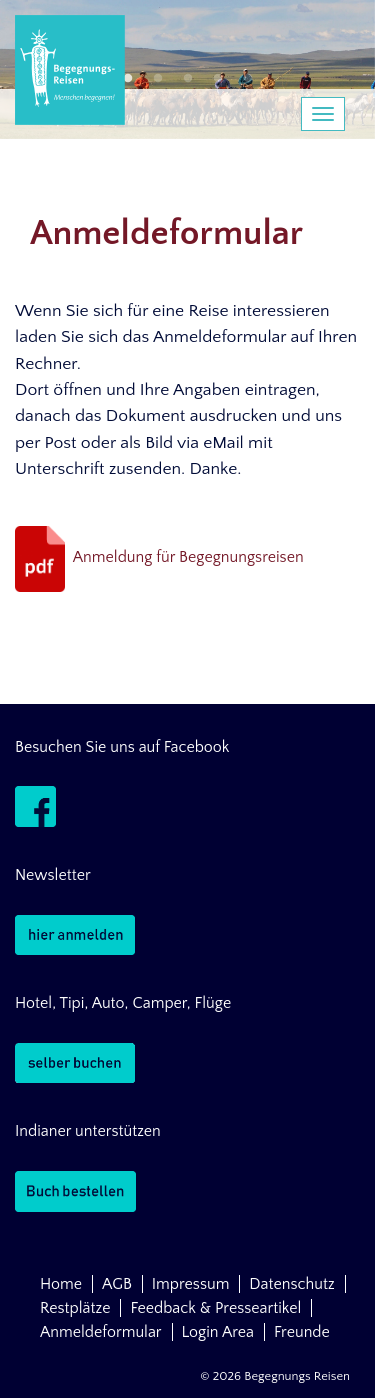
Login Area (218, 1332)
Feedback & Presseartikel (215, 1308)
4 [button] (218, 79)
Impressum (191, 1284)
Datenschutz (291, 1284)
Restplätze (75, 1308)
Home (61, 1284)
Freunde (302, 1332)
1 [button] (128, 79)
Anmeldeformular (101, 1332)
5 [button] (248, 79)
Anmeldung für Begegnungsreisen (188, 558)
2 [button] (158, 79)
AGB (117, 1284)
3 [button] (188, 79)
